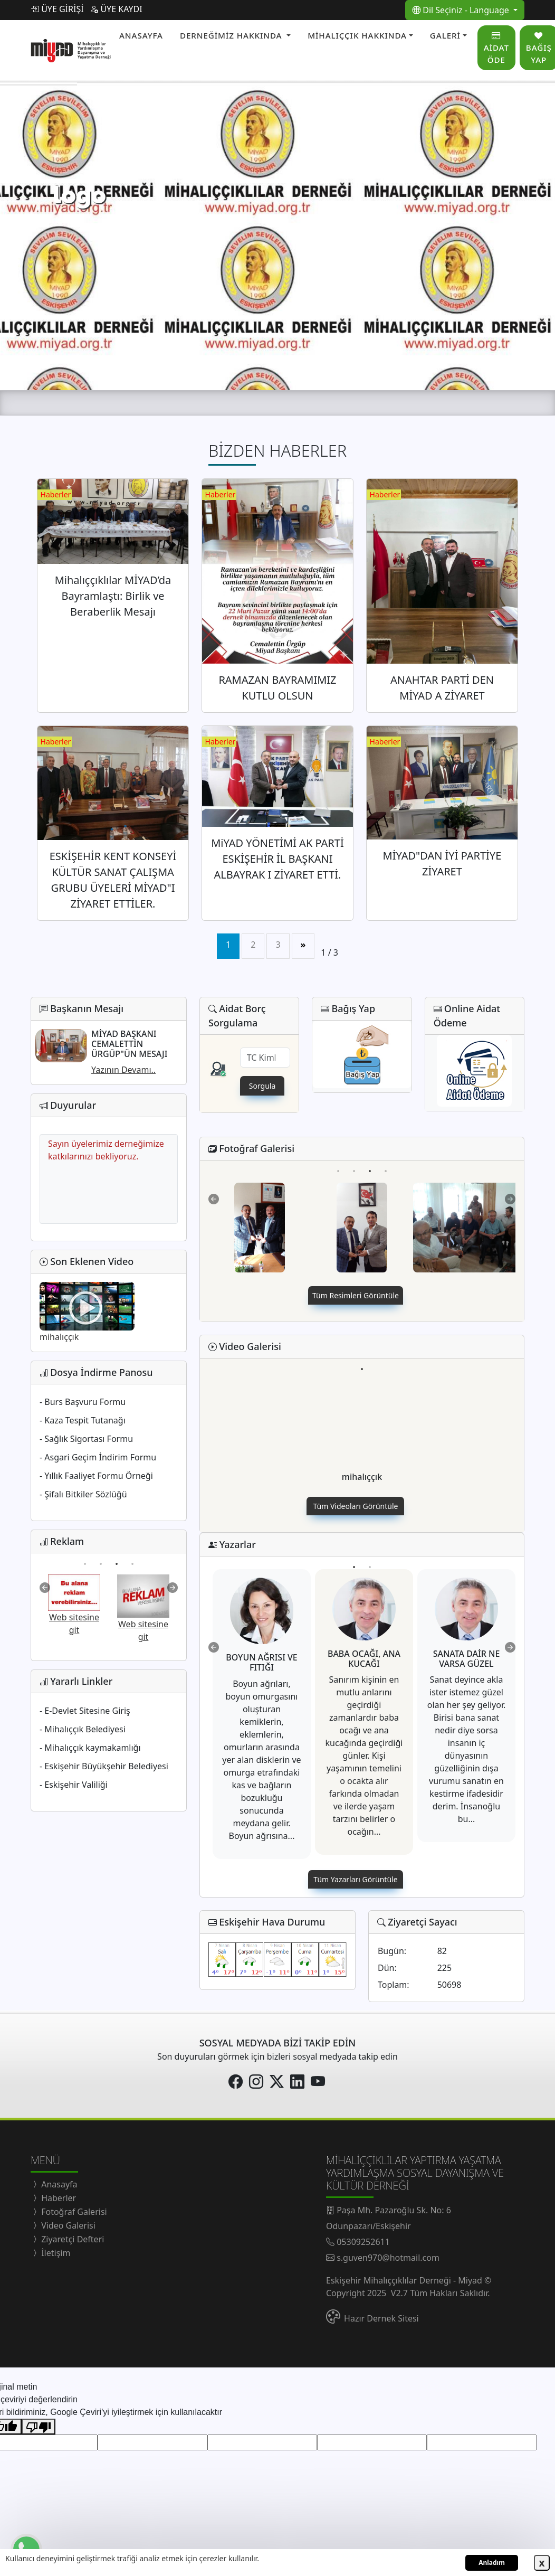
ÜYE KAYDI (116, 9)
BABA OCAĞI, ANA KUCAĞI (364, 1658)
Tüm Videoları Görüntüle (355, 1506)
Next (172, 1588)
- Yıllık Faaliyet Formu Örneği (96, 1476)
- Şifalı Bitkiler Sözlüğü (83, 1494)
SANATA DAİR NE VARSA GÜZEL (466, 1658)
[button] (235, 35)
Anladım (492, 2562)
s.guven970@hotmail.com (388, 2257)
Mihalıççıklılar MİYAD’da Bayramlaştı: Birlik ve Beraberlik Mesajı (113, 596)
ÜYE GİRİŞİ (57, 9)
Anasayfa (58, 2184)
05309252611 (363, 2242)
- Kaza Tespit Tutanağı (83, 1420)
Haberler (57, 2198)
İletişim (54, 2253)
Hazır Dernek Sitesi (381, 2318)
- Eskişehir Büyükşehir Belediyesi (104, 1766)
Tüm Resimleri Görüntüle (355, 1295)
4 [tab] (132, 1556)
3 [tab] (116, 1556)
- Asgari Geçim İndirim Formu (98, 1457)
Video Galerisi (67, 2225)
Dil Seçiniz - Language (461, 10)
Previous (45, 1588)
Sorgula (262, 1086)
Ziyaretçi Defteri (71, 2239)
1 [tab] (84, 1556)
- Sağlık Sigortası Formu (86, 1439)
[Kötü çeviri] (38, 2427)
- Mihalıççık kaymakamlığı (90, 1747)
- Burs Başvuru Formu (83, 1402)
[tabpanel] (74, 1605)
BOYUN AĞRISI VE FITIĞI (262, 1662)
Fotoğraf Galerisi (73, 2212)
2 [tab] (100, 1556)
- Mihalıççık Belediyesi (83, 1729)
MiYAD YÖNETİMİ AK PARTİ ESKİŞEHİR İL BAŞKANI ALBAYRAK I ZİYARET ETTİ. (277, 859)
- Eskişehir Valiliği (74, 1784)
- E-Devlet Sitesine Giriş (85, 1710)
